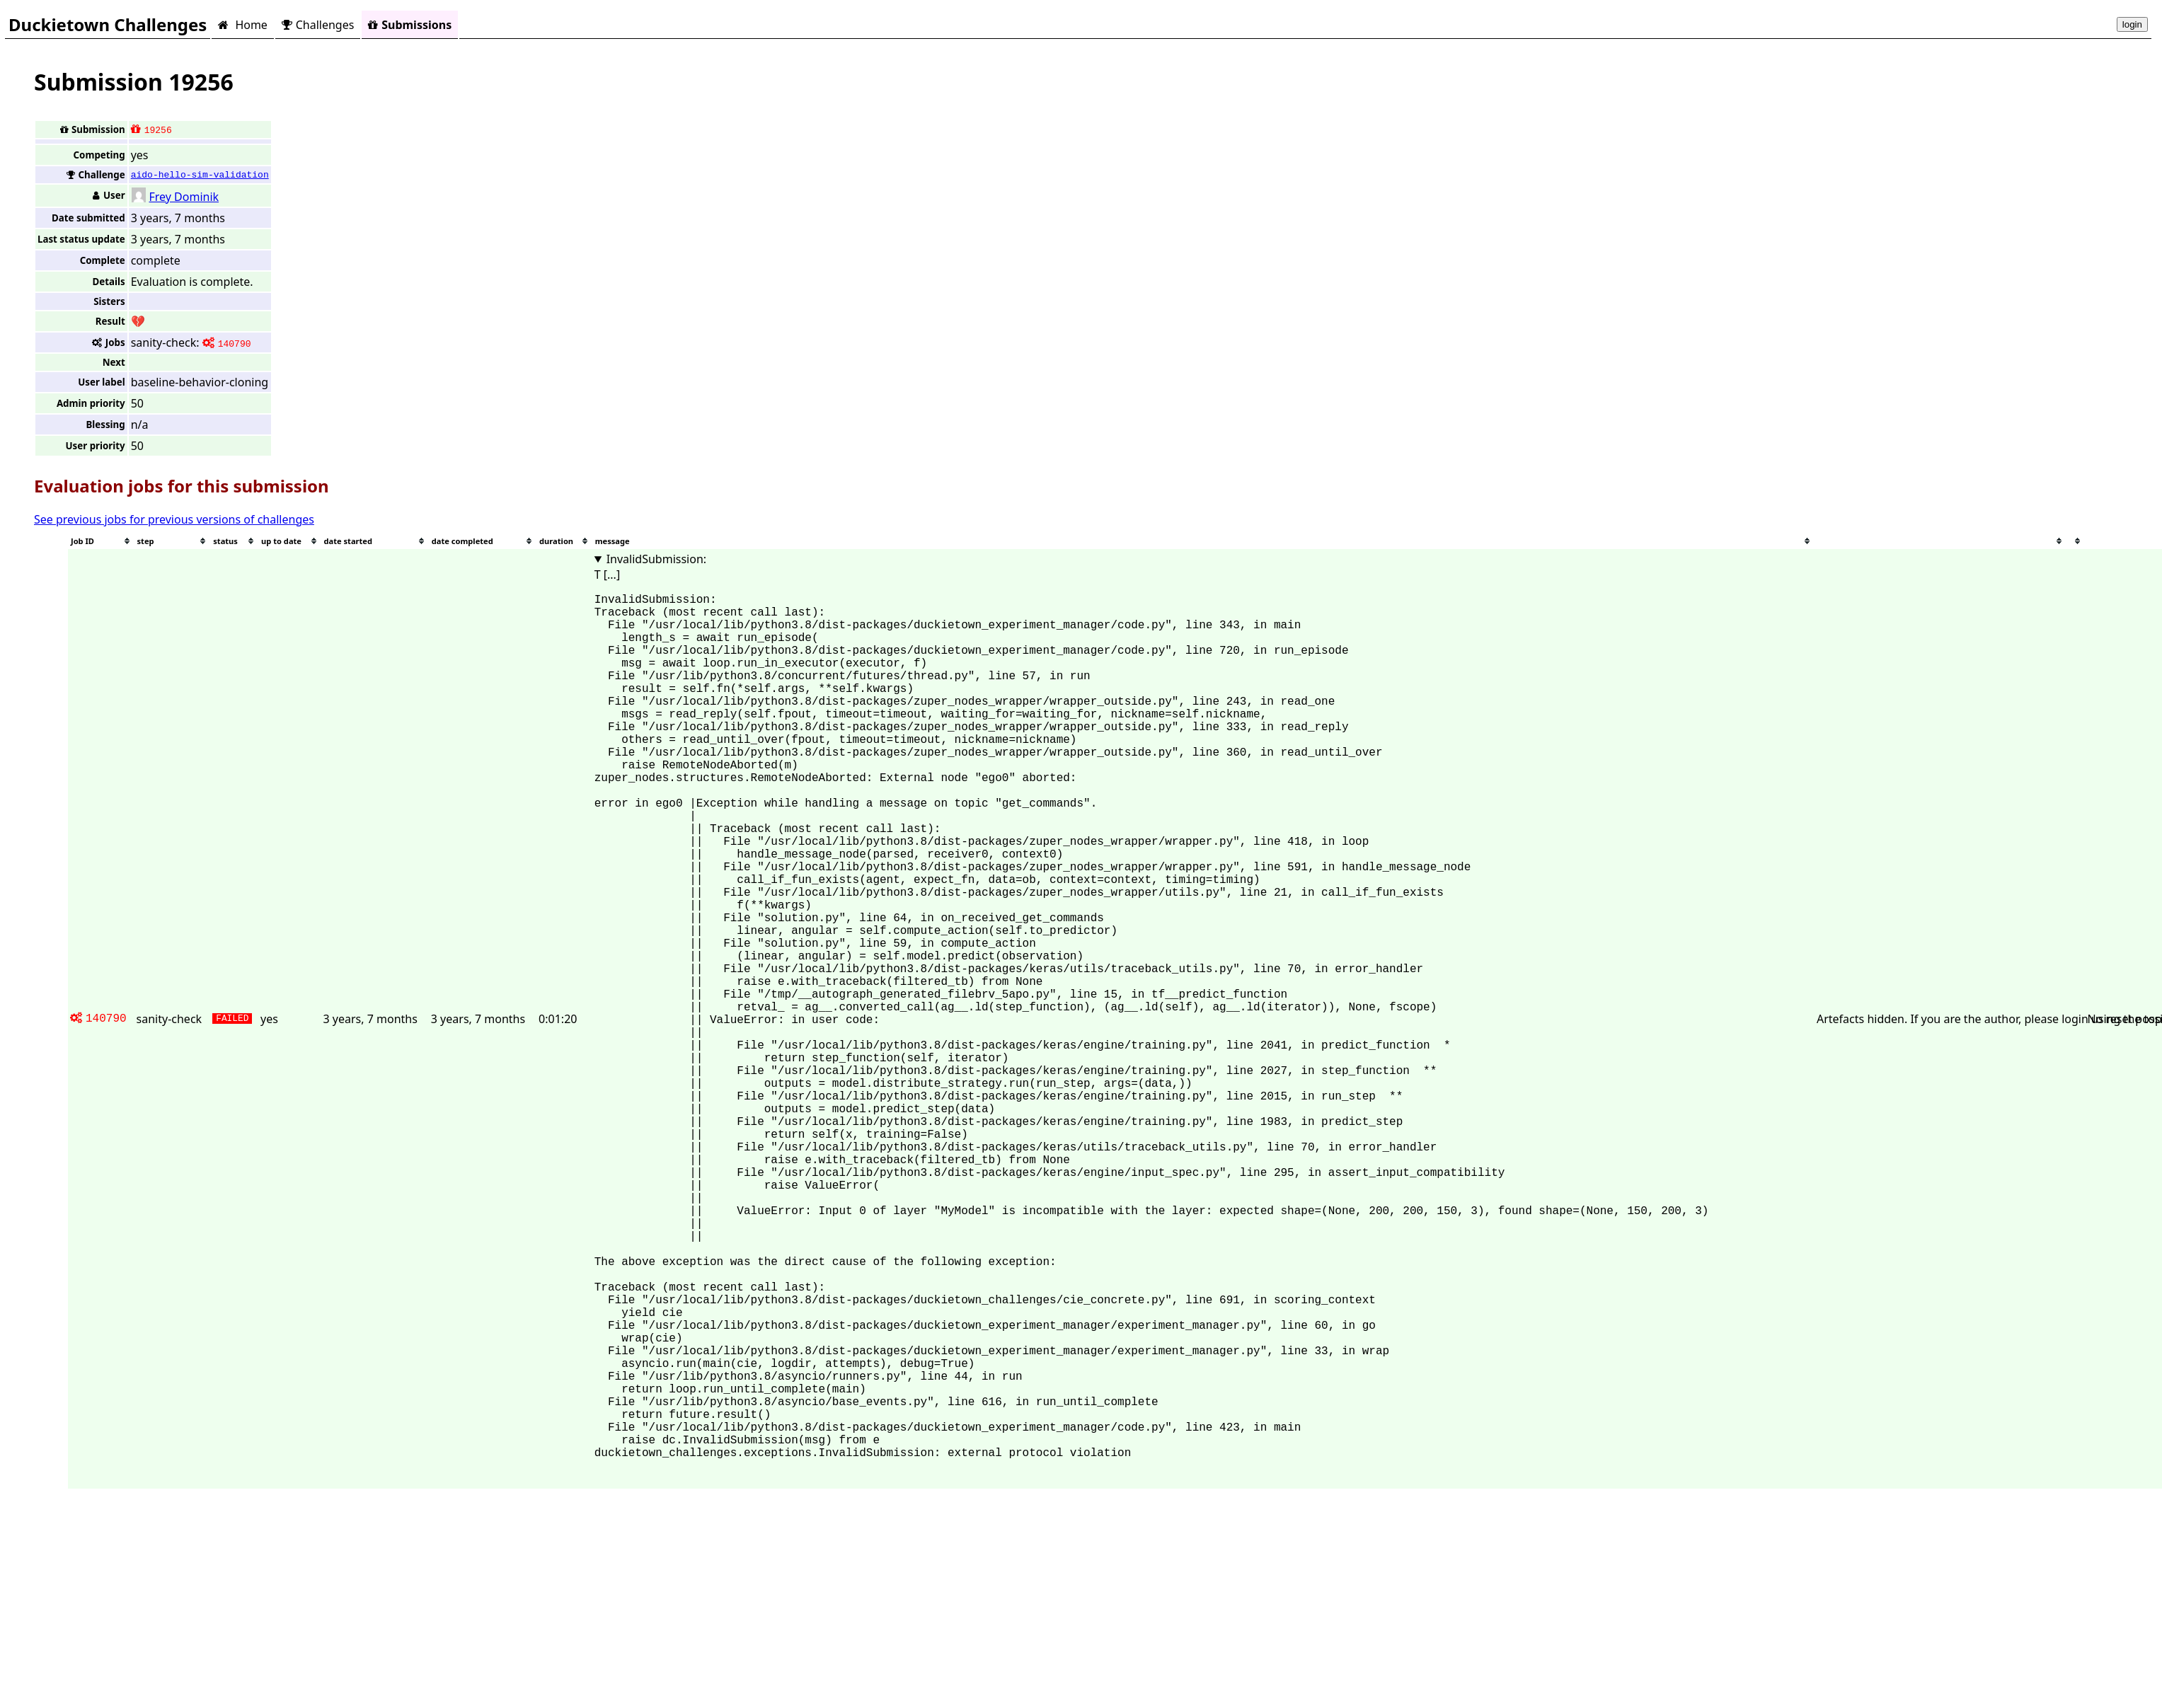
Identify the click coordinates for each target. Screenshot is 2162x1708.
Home (242, 25)
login (2132, 24)
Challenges (318, 25)
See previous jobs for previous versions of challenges (174, 519)
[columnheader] (101, 541)
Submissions (410, 25)
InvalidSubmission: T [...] (650, 566)
